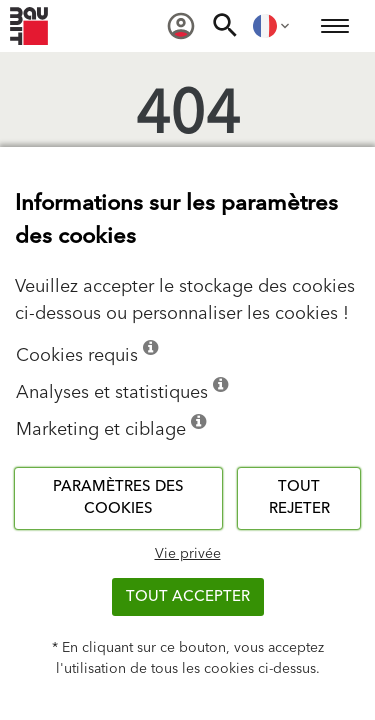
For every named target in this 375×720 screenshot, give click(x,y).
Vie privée (188, 554)
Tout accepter (188, 596)
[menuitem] (181, 26)
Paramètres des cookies (118, 498)
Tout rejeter (299, 498)
